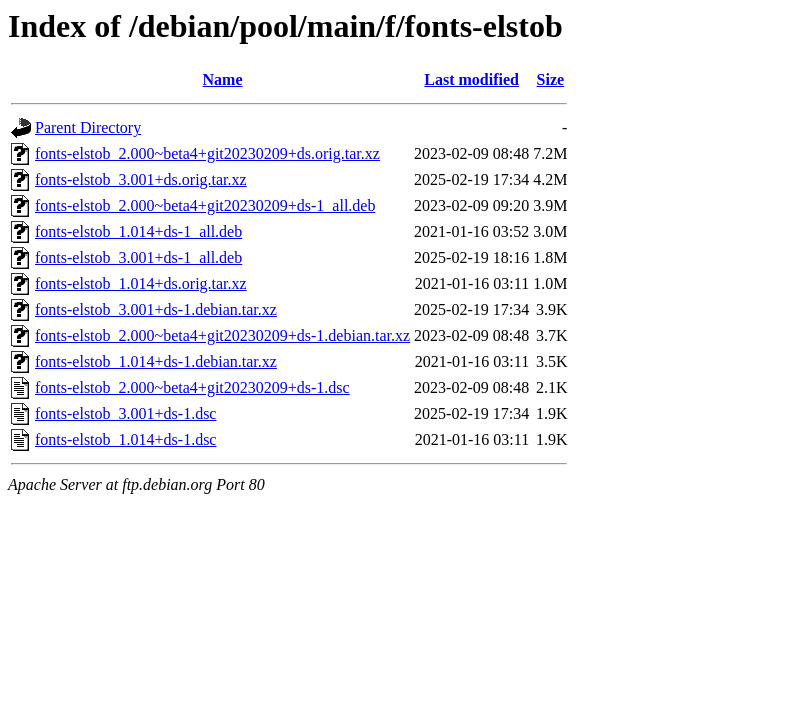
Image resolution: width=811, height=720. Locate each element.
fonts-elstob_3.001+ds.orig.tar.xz (141, 179)
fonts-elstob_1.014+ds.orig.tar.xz (141, 283)
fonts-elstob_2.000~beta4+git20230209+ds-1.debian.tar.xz (222, 335)
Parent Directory (88, 127)
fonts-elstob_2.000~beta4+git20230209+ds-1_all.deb (205, 205)
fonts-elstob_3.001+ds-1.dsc (125, 413)
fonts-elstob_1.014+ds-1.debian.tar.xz (156, 361)
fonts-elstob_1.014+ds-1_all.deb (138, 231)
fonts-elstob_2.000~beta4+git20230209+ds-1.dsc (192, 387)
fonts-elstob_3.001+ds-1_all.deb (138, 257)
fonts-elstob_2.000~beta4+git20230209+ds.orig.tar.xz (207, 153)
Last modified (471, 79)
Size (551, 79)
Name (223, 79)
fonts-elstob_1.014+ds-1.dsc (125, 439)
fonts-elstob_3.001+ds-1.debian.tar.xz (156, 309)
